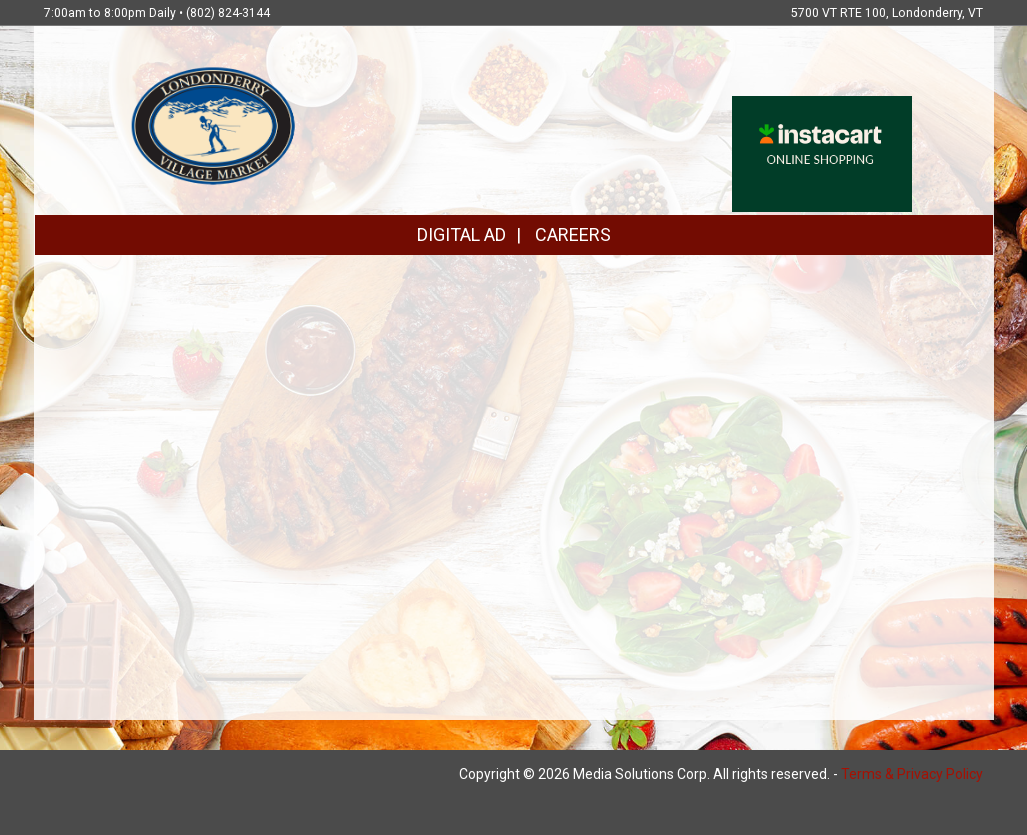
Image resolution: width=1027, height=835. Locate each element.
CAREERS (573, 234)
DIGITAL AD (461, 234)
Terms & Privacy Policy (912, 774)
